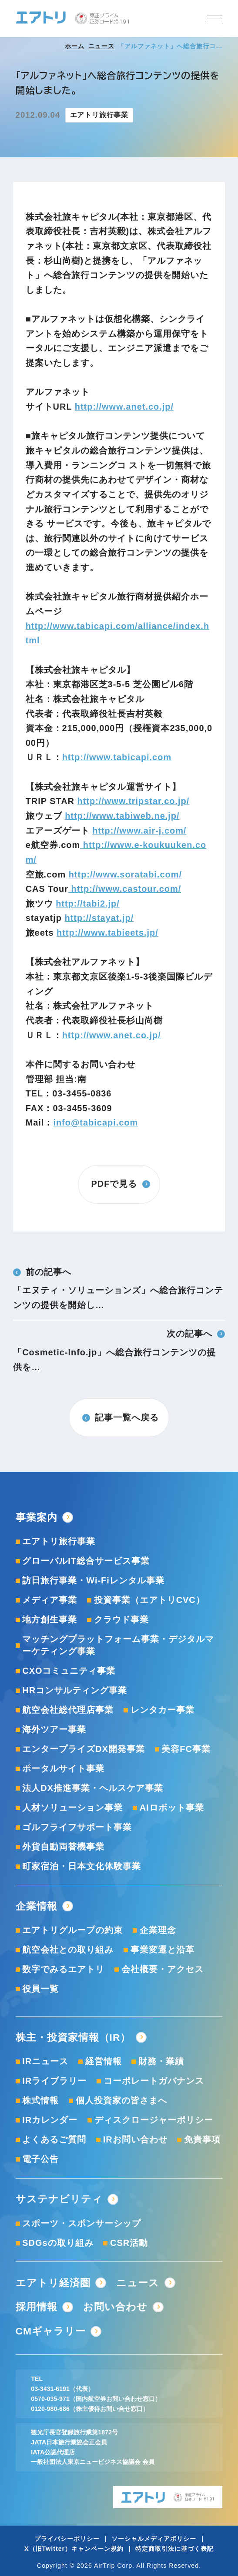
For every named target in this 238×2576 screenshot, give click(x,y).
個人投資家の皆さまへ (121, 2100)
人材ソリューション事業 (72, 1807)
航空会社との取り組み (68, 1949)
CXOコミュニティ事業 (68, 1670)
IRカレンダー (49, 2120)
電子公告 (40, 2159)
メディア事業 (49, 1600)
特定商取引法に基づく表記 (174, 2548)
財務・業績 (161, 2061)
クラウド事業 (121, 1619)
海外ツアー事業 (54, 1729)
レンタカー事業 (162, 1710)
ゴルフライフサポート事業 (77, 1827)
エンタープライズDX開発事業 (83, 1749)
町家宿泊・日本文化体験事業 (81, 1866)
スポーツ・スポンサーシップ (81, 2223)
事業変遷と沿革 (162, 1949)
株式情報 (40, 2100)
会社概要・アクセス (162, 1969)
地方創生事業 (49, 1619)
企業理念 (158, 1930)
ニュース (101, 46)
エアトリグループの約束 (72, 1930)
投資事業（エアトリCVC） (149, 1600)
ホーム (74, 46)
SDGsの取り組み (57, 2243)
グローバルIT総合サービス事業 (86, 1561)
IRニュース (45, 2061)
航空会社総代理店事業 (68, 1710)
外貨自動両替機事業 (63, 1846)
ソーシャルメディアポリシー (153, 2538)
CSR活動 (129, 2243)
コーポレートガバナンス (154, 2081)
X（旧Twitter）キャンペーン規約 (74, 2548)
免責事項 (202, 2139)
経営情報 (103, 2061)
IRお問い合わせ (135, 2139)
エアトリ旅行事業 (58, 1541)
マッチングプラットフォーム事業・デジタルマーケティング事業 (118, 1645)
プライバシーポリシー (67, 2538)
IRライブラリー (54, 2081)
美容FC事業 (186, 1749)
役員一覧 (40, 1988)
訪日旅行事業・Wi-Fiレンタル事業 (93, 1580)
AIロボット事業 (172, 1807)
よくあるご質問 (54, 2139)
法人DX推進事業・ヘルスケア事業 (92, 1788)
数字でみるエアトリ (63, 1969)
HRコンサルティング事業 (74, 1690)
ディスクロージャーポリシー (153, 2120)
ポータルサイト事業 (63, 1768)
